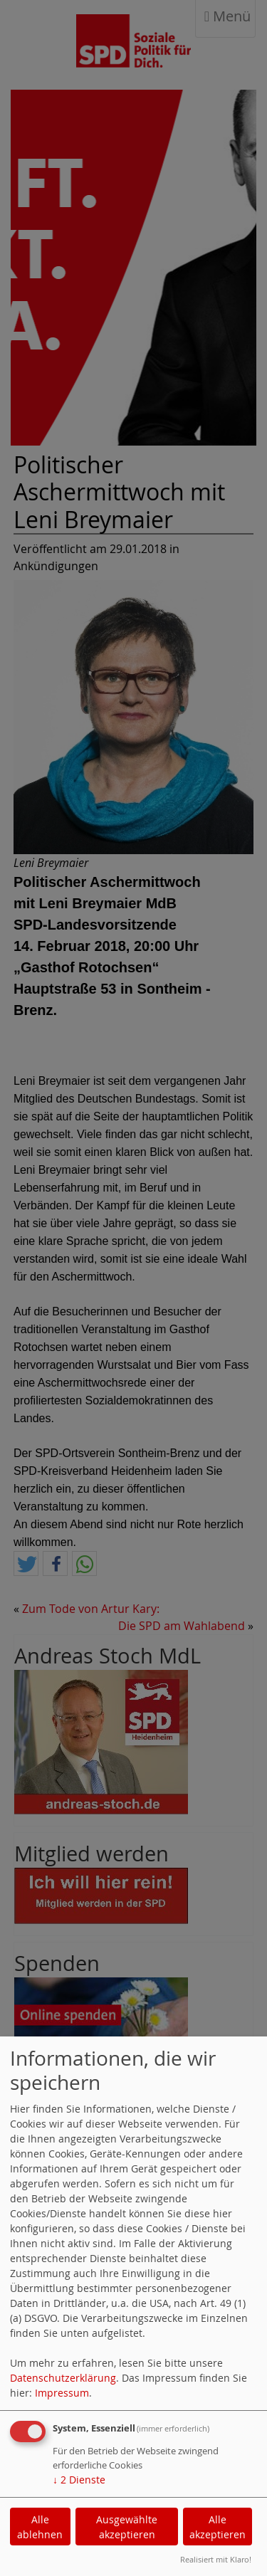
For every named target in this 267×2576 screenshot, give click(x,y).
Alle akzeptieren (217, 2527)
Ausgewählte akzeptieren (126, 2527)
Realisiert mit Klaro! (215, 2559)
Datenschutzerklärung (63, 2378)
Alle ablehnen (40, 2527)
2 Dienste (79, 2479)
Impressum (62, 2392)
